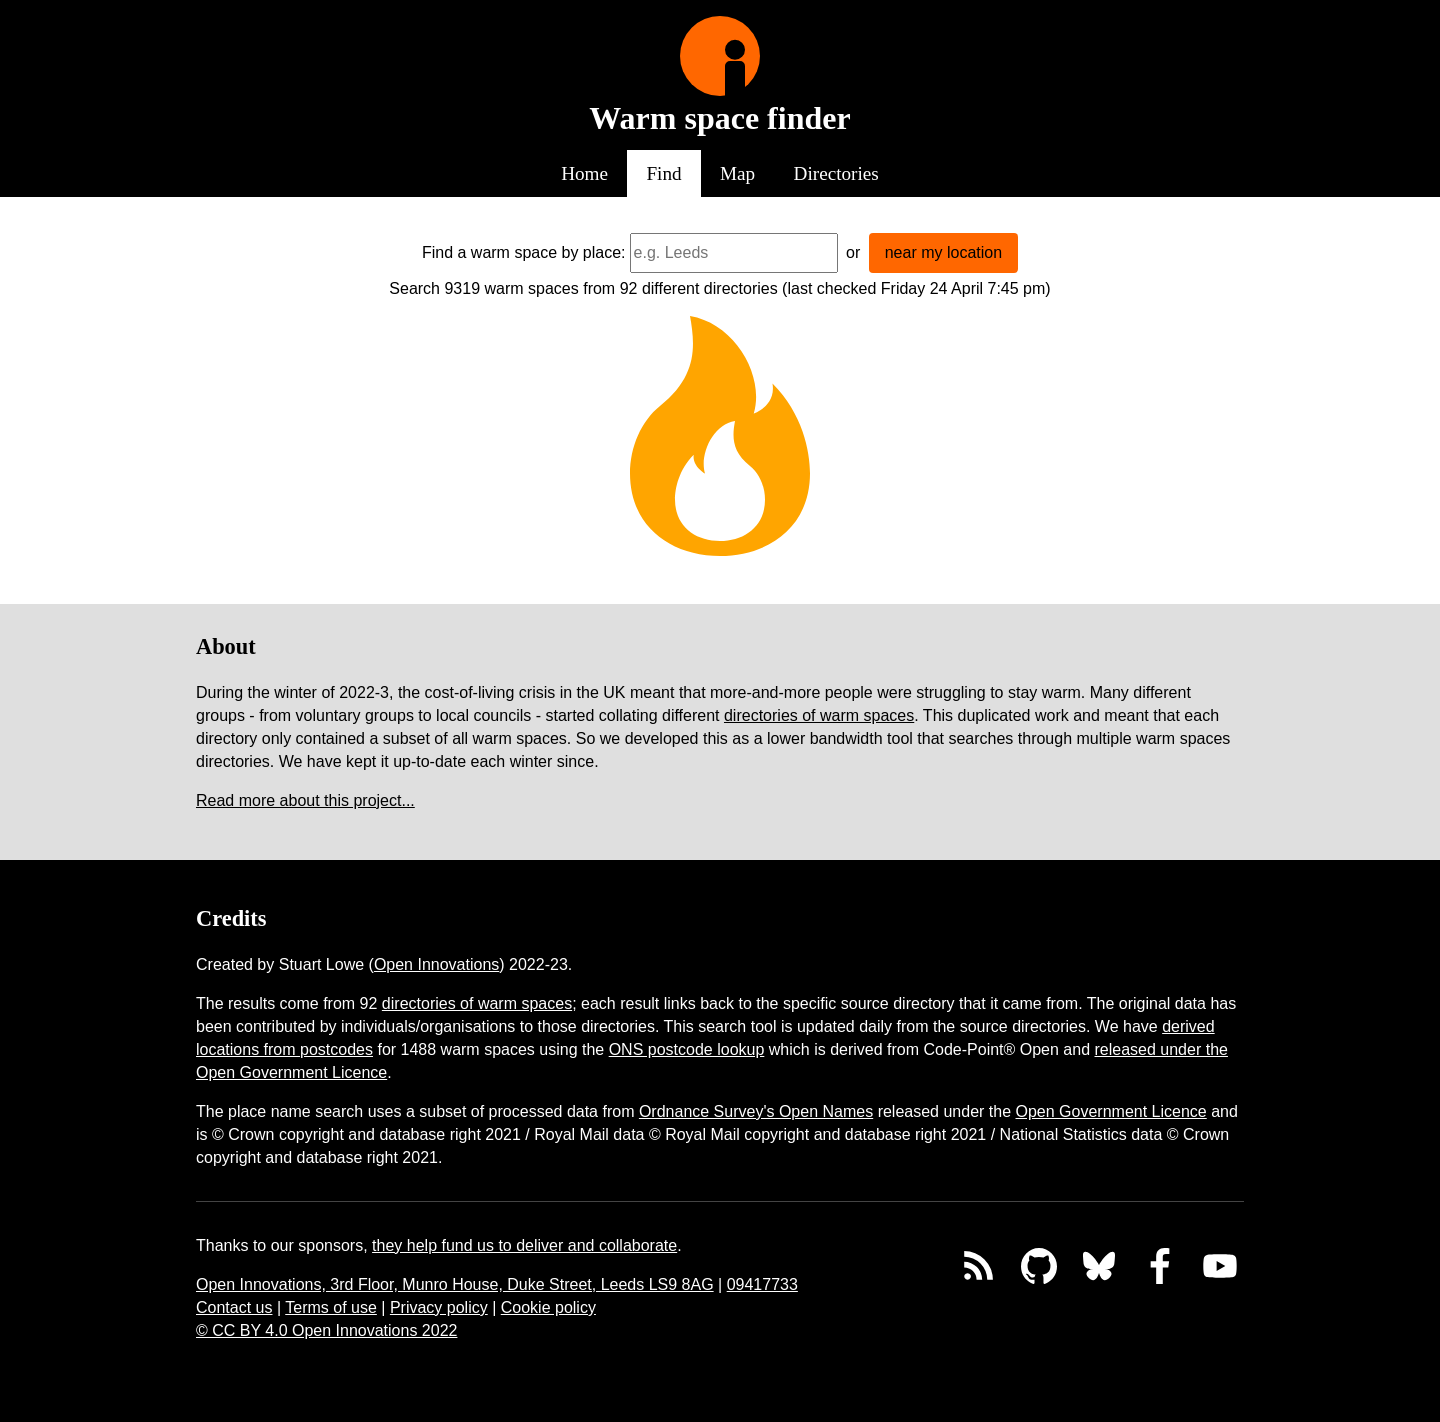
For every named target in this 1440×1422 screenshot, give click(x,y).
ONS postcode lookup (687, 1049)
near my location (943, 252)
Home (584, 173)
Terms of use (331, 1307)
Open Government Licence (1111, 1111)
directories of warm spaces (819, 715)
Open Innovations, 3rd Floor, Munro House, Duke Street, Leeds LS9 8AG (455, 1284)
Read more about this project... (305, 800)
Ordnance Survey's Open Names (756, 1111)
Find (663, 173)
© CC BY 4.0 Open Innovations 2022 (326, 1330)
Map (737, 173)
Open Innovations (436, 964)
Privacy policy (439, 1307)
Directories (836, 173)
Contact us (234, 1307)
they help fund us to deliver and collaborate (524, 1245)
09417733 (762, 1284)
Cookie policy (548, 1307)
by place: (594, 252)
